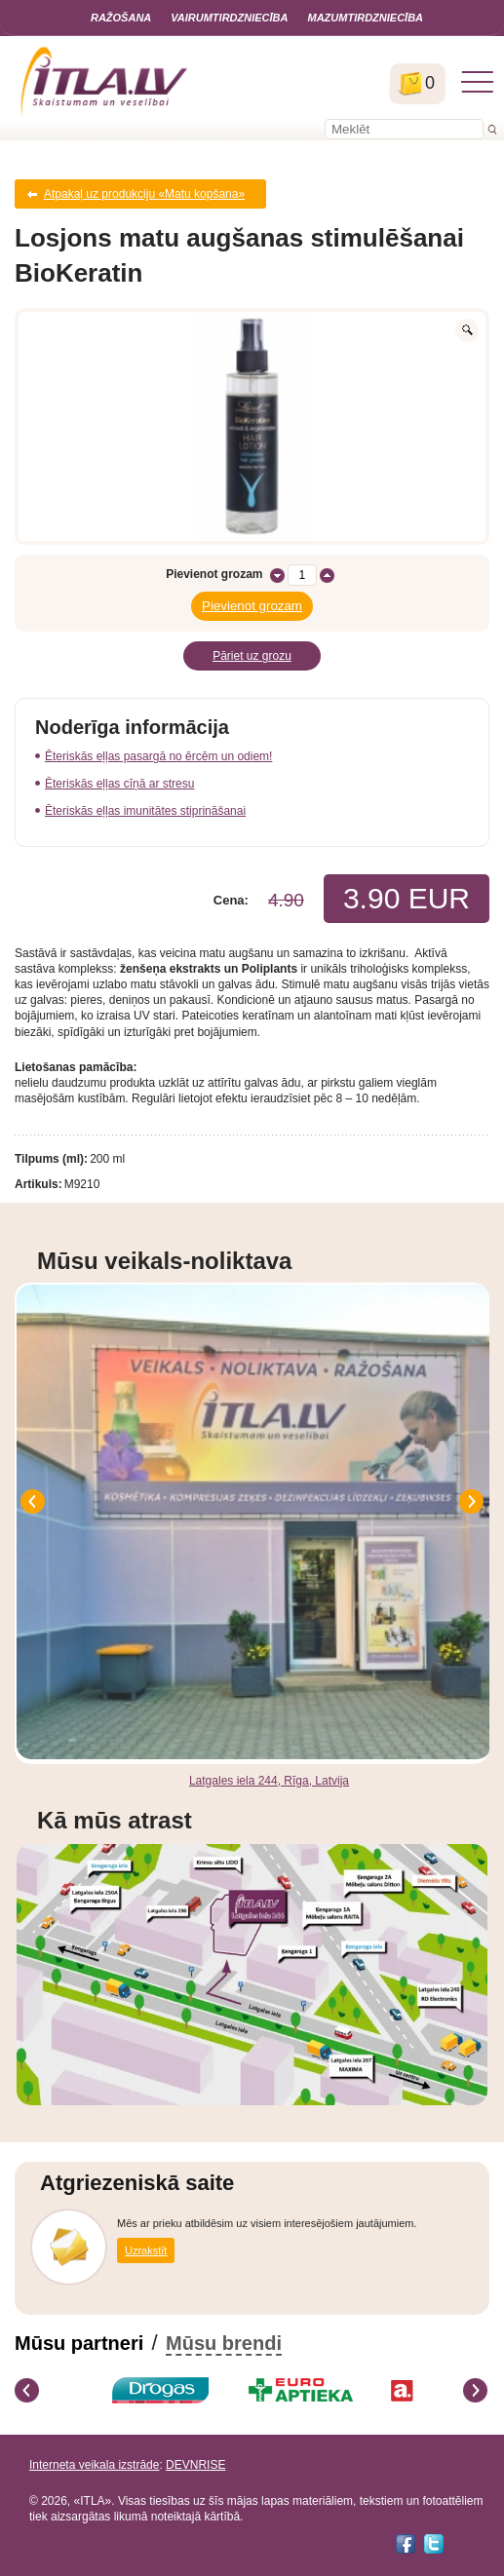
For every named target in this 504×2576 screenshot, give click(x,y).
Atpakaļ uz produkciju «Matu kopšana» (144, 194)
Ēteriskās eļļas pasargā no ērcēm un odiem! (158, 756)
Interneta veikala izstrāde (94, 2465)
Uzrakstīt (146, 2250)
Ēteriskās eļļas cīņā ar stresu (119, 783)
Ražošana (121, 17)
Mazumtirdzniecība (365, 17)
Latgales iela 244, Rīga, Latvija (269, 1781)
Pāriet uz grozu (252, 656)
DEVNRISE (195, 2465)
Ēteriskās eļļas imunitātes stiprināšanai (145, 811)
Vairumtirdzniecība (229, 17)
